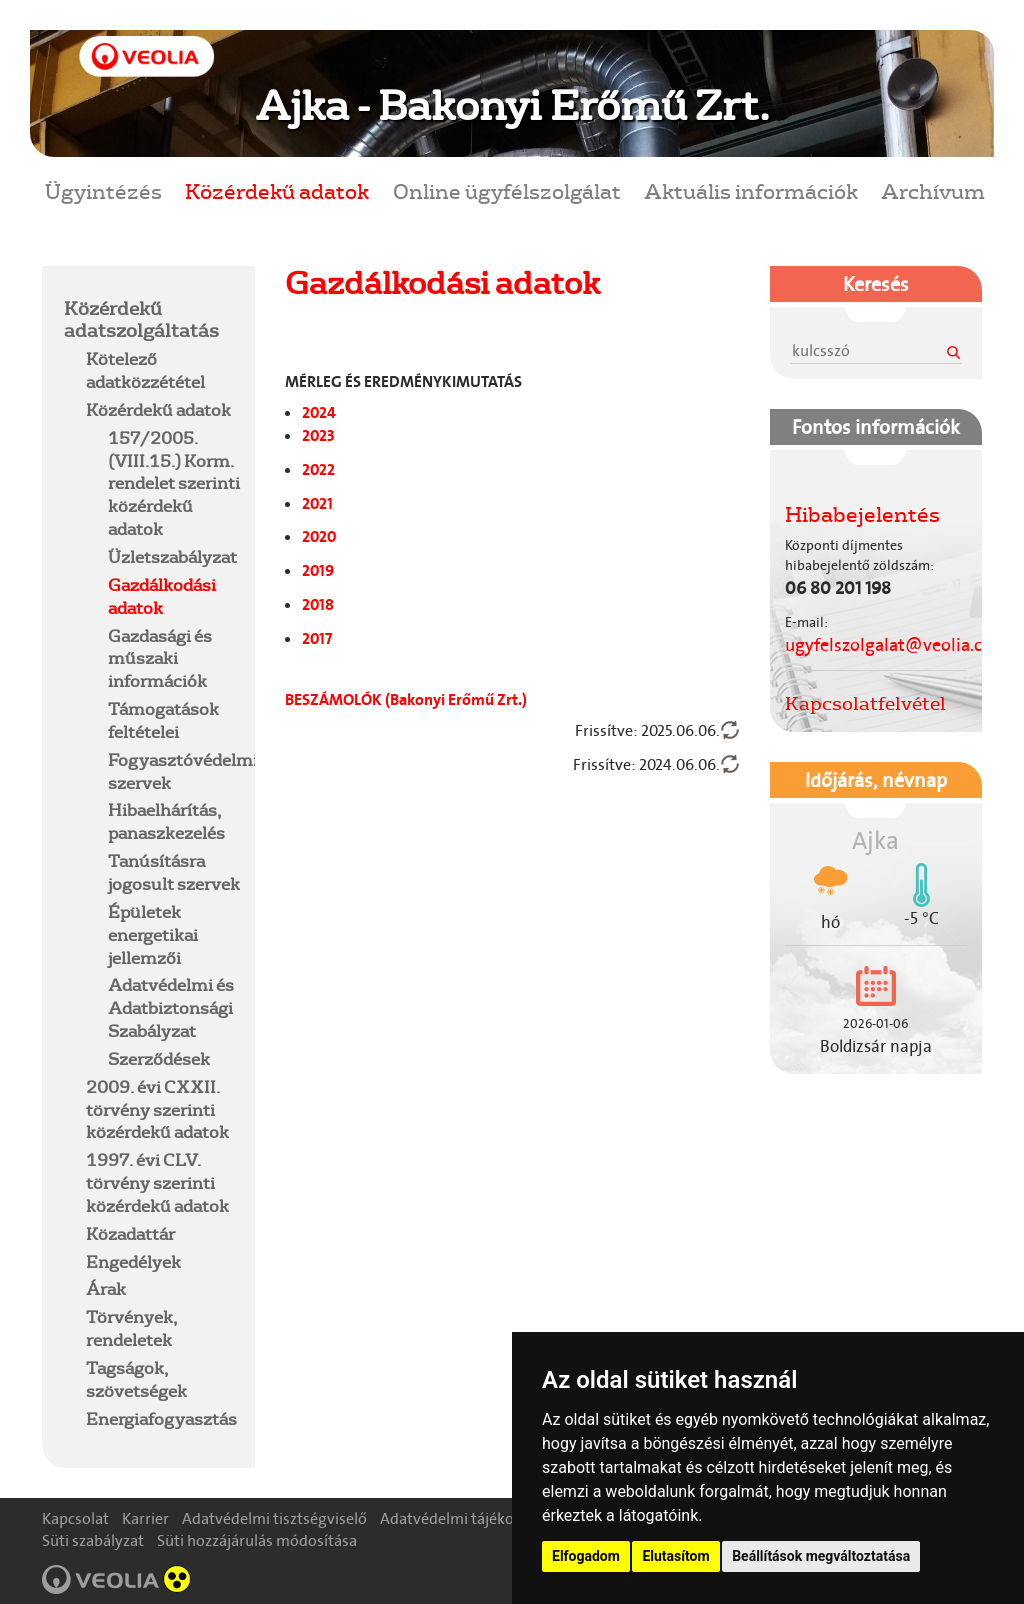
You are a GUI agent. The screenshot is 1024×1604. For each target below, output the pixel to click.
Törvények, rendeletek (131, 1328)
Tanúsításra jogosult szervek (174, 872)
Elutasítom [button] (675, 1556)
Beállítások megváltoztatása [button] (821, 1556)
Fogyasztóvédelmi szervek (183, 771)
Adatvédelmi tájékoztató (465, 1518)
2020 (319, 536)
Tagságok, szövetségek (136, 1379)
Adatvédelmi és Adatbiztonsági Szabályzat (171, 1007)
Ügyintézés (103, 190)
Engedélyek (133, 1261)
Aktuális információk (751, 190)
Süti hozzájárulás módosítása (257, 1540)
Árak (106, 1288)
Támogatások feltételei (163, 720)
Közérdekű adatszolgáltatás (141, 319)
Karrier (145, 1518)
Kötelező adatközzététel (145, 370)
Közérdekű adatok (277, 190)
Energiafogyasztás (161, 1418)
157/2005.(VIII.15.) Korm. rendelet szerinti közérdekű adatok (174, 483)
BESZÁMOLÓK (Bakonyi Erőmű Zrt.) (406, 699)
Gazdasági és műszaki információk (160, 658)
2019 (318, 570)
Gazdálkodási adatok (162, 596)
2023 (318, 435)
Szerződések (159, 1058)
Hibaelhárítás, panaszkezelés (166, 821)
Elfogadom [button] (586, 1556)
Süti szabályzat (93, 1540)
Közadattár (130, 1233)
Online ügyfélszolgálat (507, 190)
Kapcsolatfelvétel (865, 703)
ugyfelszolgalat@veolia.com (896, 645)
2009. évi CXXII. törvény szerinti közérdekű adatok (157, 1109)
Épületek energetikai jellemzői (153, 934)
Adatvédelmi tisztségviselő (274, 1518)
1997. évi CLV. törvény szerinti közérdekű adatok (157, 1182)
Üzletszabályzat (172, 556)
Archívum (933, 190)
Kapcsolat (75, 1518)
